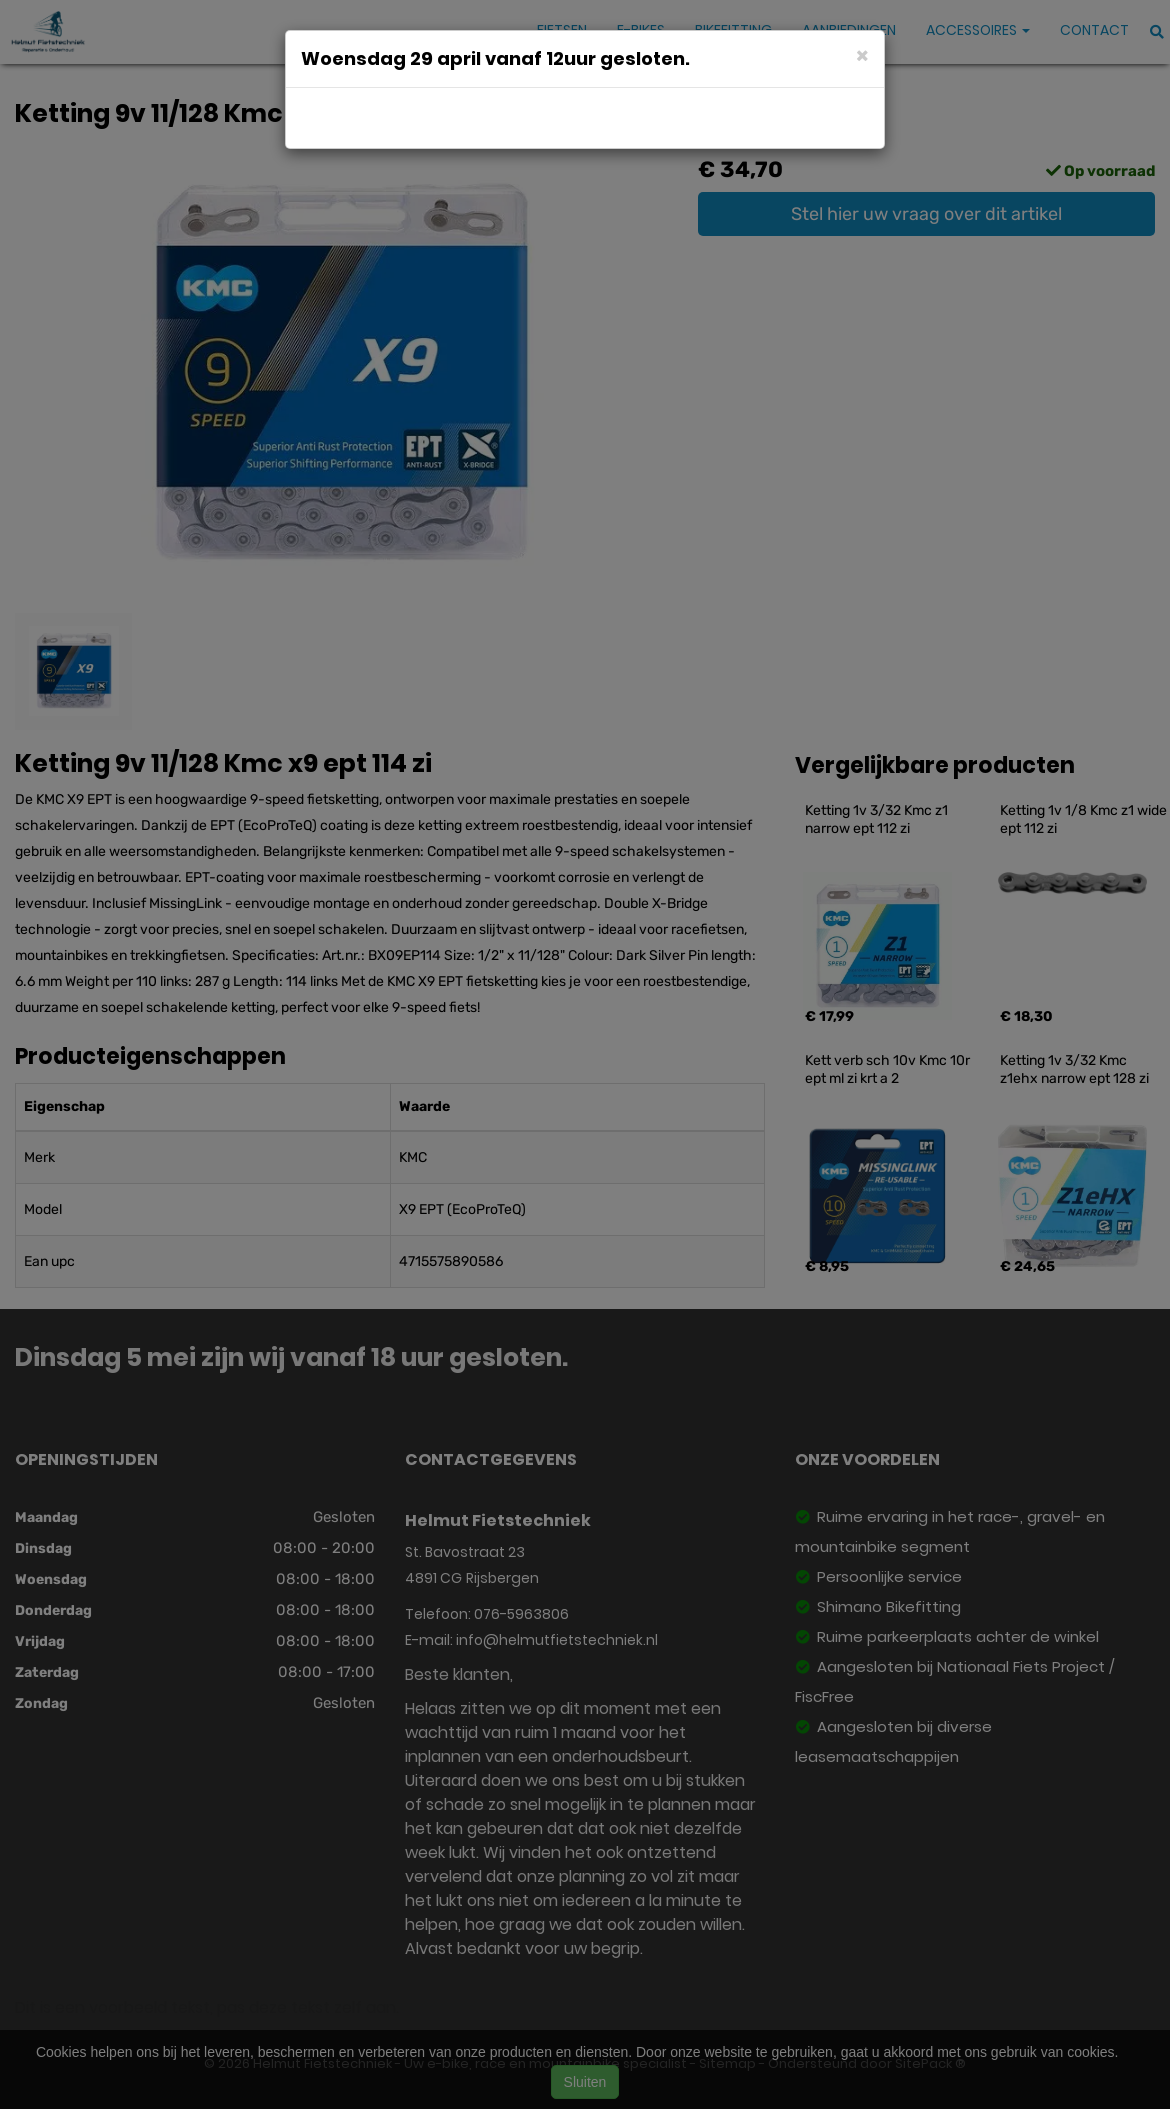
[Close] (862, 54)
